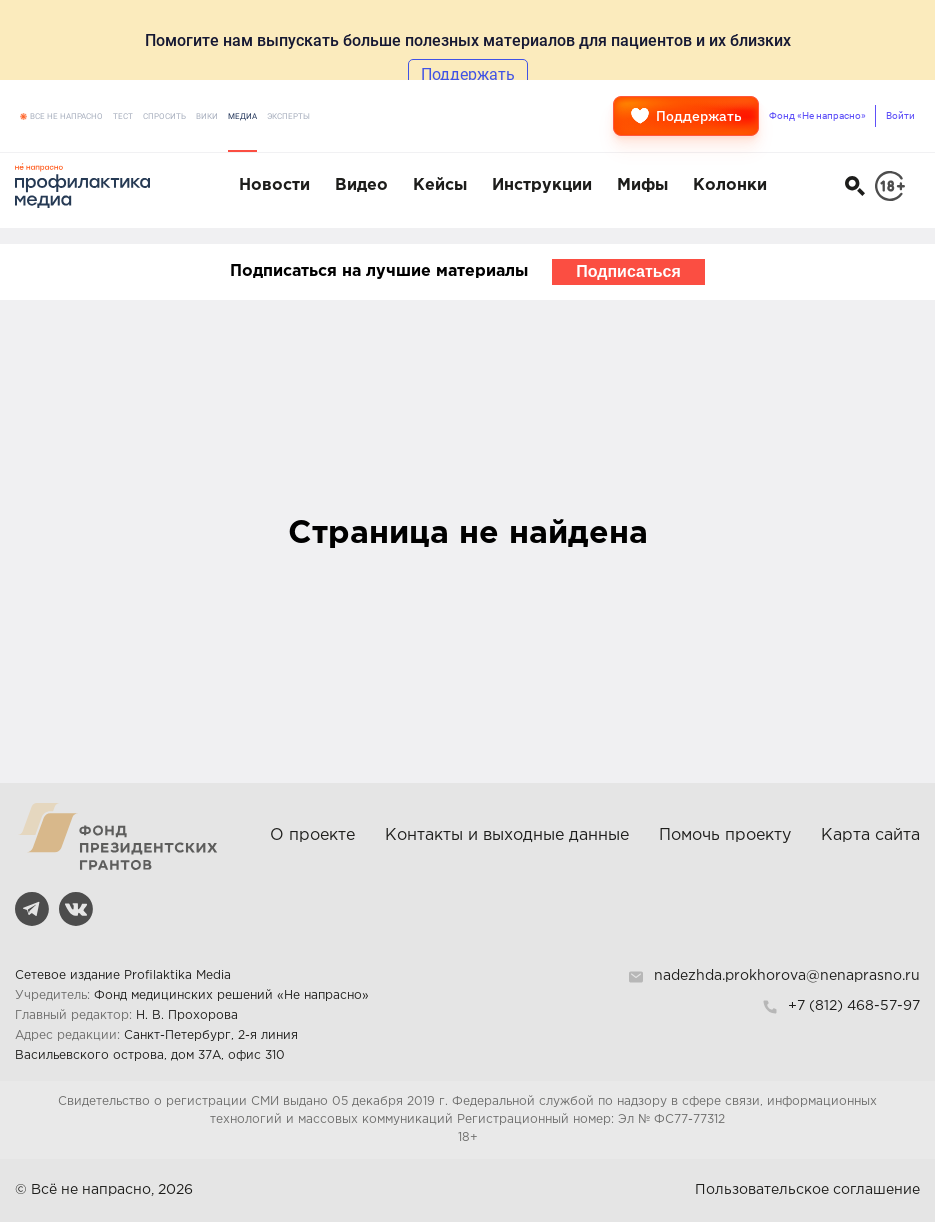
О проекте (312, 835)
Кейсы (440, 185)
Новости (274, 185)
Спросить (164, 116)
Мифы (642, 185)
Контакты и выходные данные (507, 835)
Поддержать (686, 116)
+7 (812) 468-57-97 (854, 1006)
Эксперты (288, 116)
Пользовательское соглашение (807, 1190)
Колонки (730, 185)
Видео (361, 185)
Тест (123, 116)
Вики (207, 116)
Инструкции (542, 185)
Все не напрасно (66, 116)
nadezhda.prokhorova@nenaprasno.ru (787, 976)
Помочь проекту (725, 835)
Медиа (242, 116)
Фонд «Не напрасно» (817, 115)
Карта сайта (870, 835)
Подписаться (628, 271)
